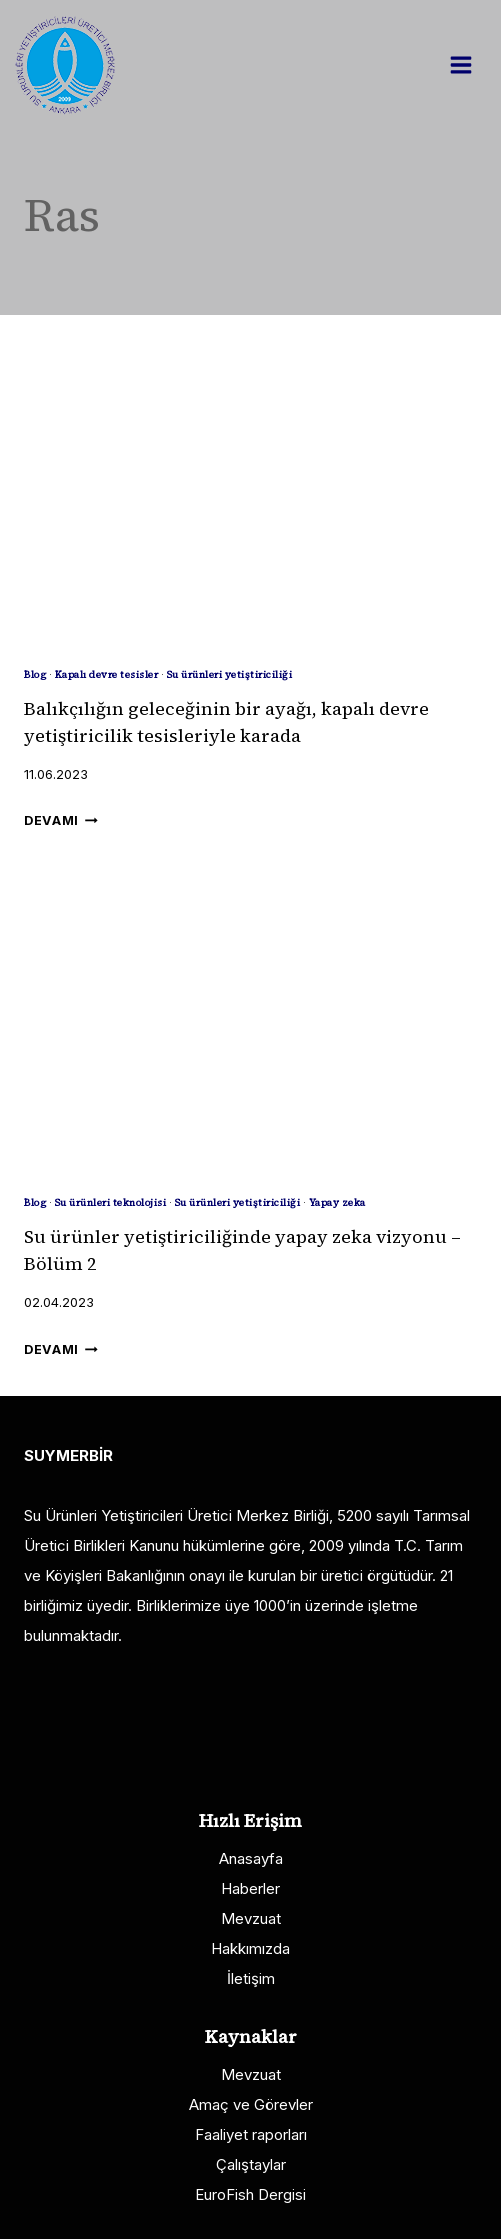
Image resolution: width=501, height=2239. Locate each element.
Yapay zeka (337, 1202)
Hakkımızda (250, 1948)
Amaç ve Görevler (251, 2104)
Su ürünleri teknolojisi (111, 1202)
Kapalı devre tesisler (107, 674)
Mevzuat (251, 1918)
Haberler (250, 1888)
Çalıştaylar (251, 2164)
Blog (35, 674)
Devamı (61, 820)
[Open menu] (471, 64)
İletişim (251, 1978)
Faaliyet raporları (251, 2134)
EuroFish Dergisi (250, 2194)
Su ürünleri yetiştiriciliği (230, 674)
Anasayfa (251, 1858)
